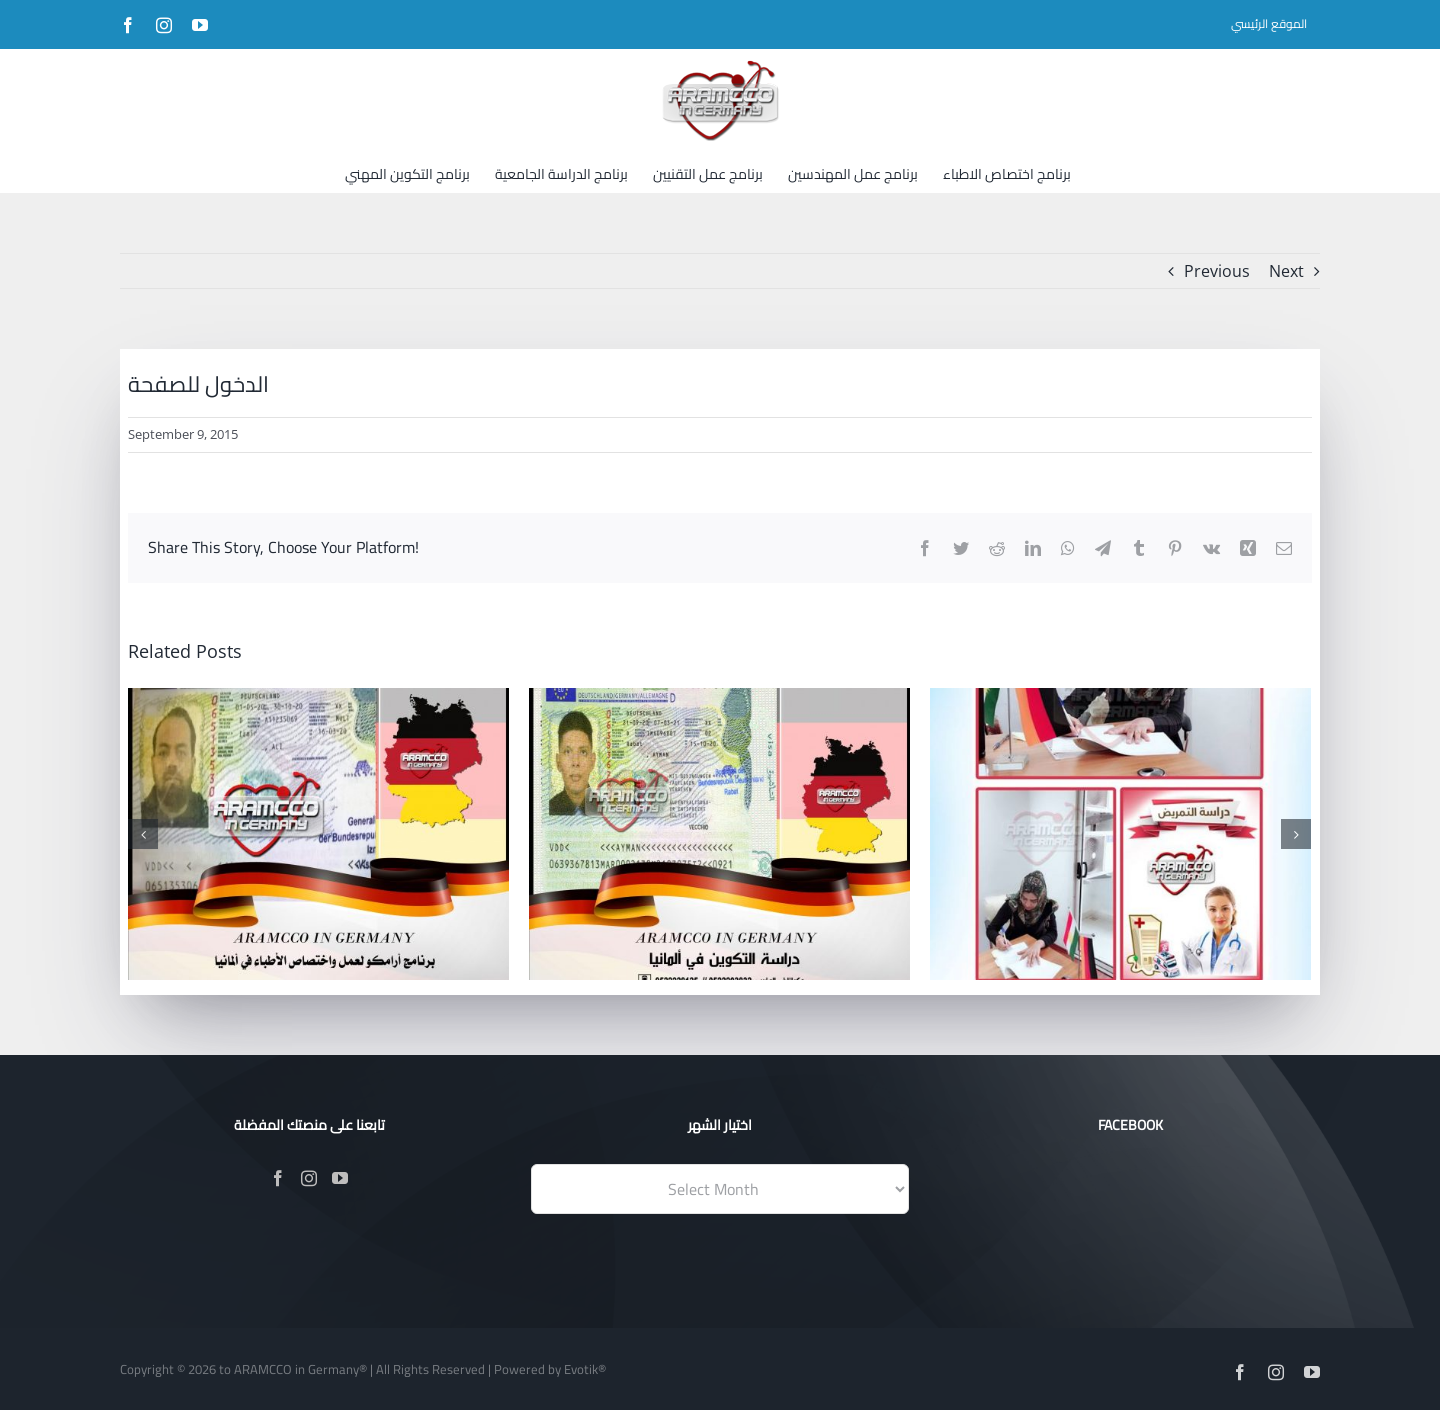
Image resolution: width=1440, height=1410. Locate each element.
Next (1286, 271)
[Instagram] (309, 1178)
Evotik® (585, 1369)
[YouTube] (340, 1178)
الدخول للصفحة (198, 384)
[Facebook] (278, 1178)
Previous (1217, 271)
